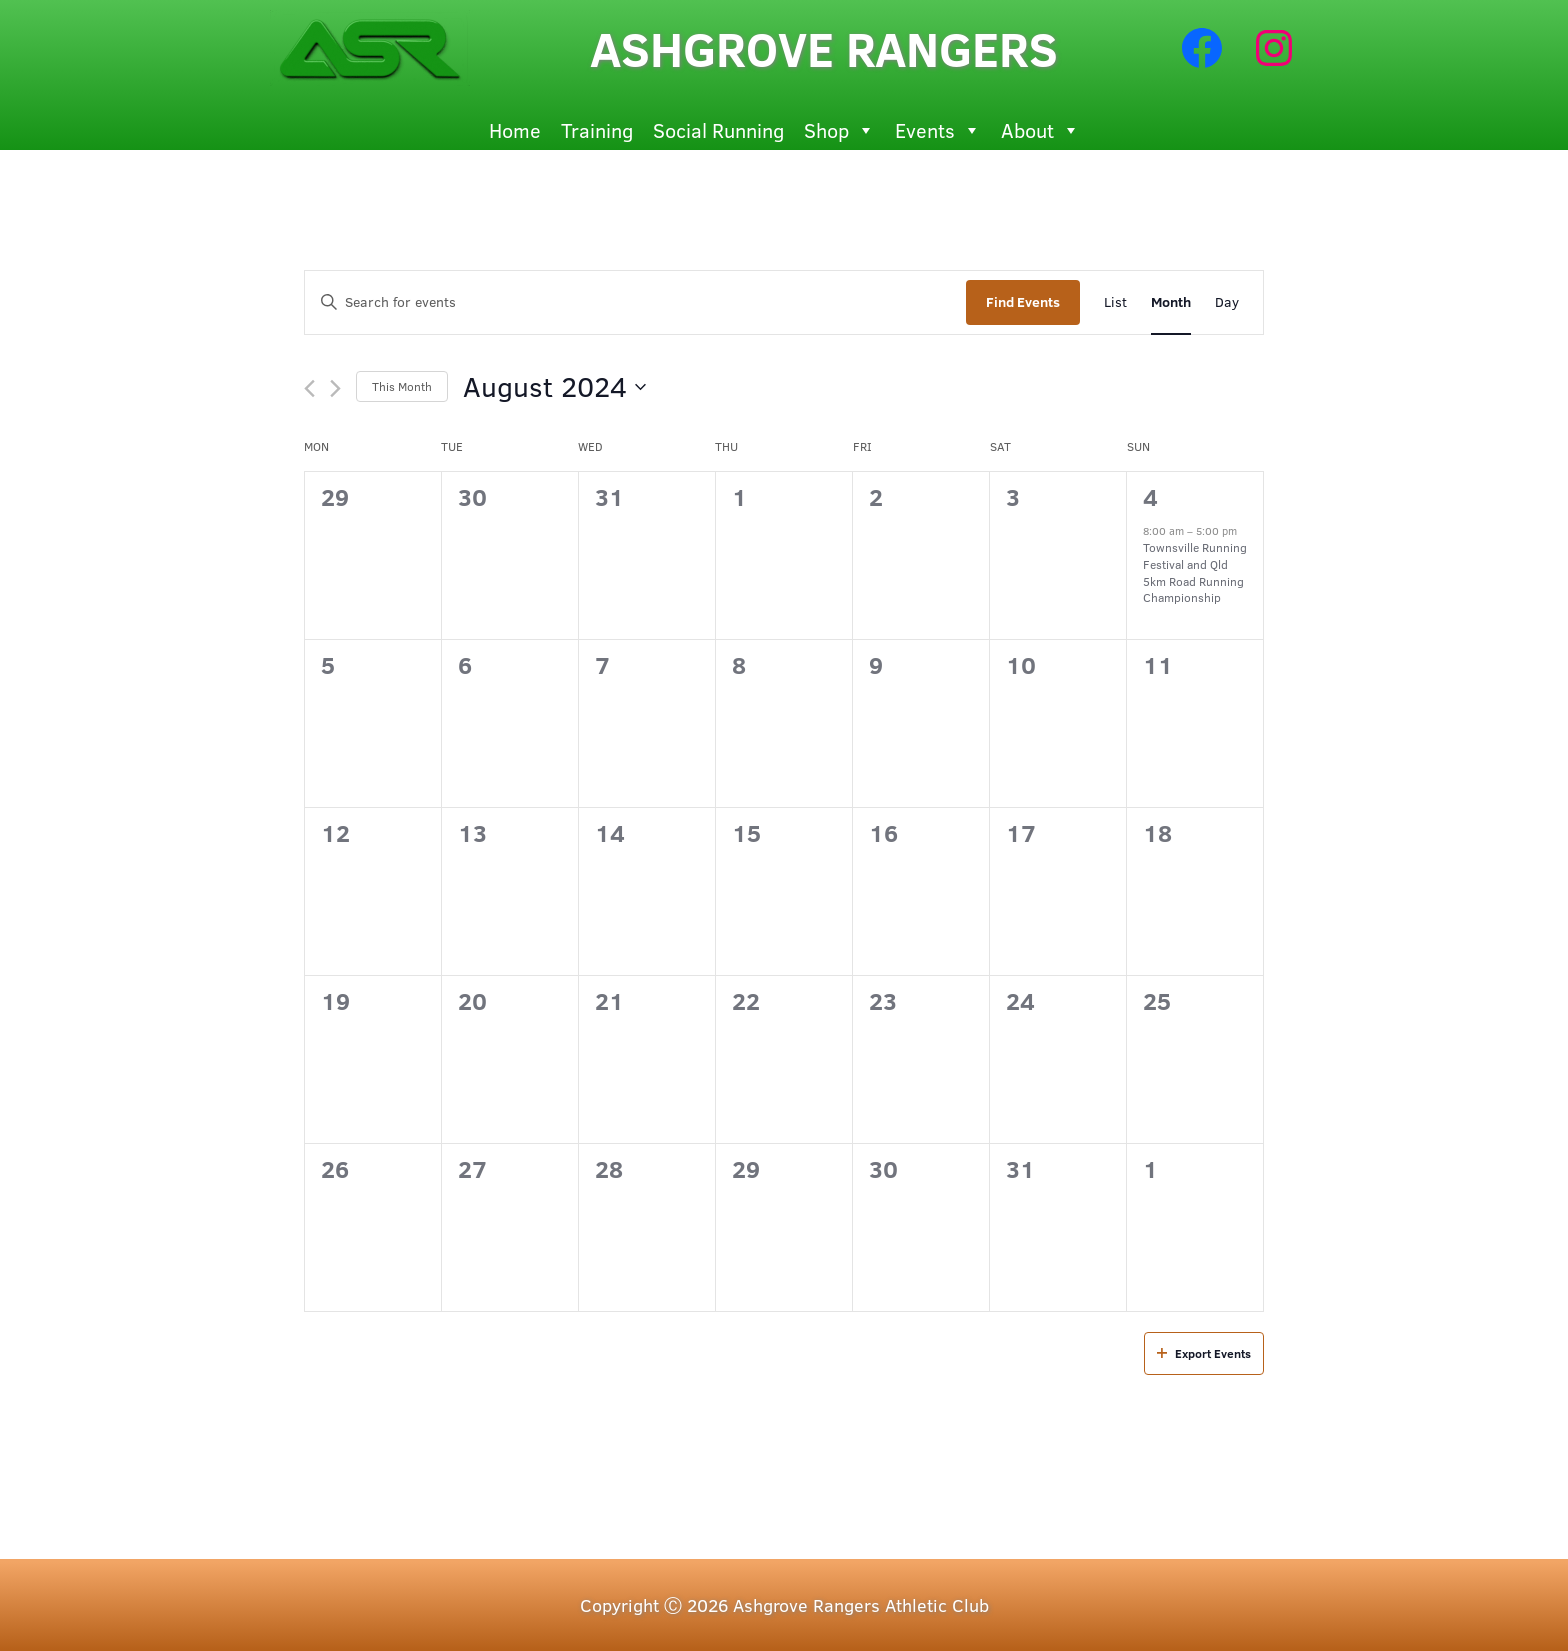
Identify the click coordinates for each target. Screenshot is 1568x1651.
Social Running (718, 129)
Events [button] (938, 130)
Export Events (1204, 1353)
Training (597, 129)
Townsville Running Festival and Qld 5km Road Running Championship (1195, 572)
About (1040, 130)
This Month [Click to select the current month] (402, 386)
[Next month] (335, 388)
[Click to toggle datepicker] (554, 387)
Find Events (1023, 301)
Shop (839, 130)
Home (515, 129)
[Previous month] (309, 388)
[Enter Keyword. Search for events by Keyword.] (635, 302)
